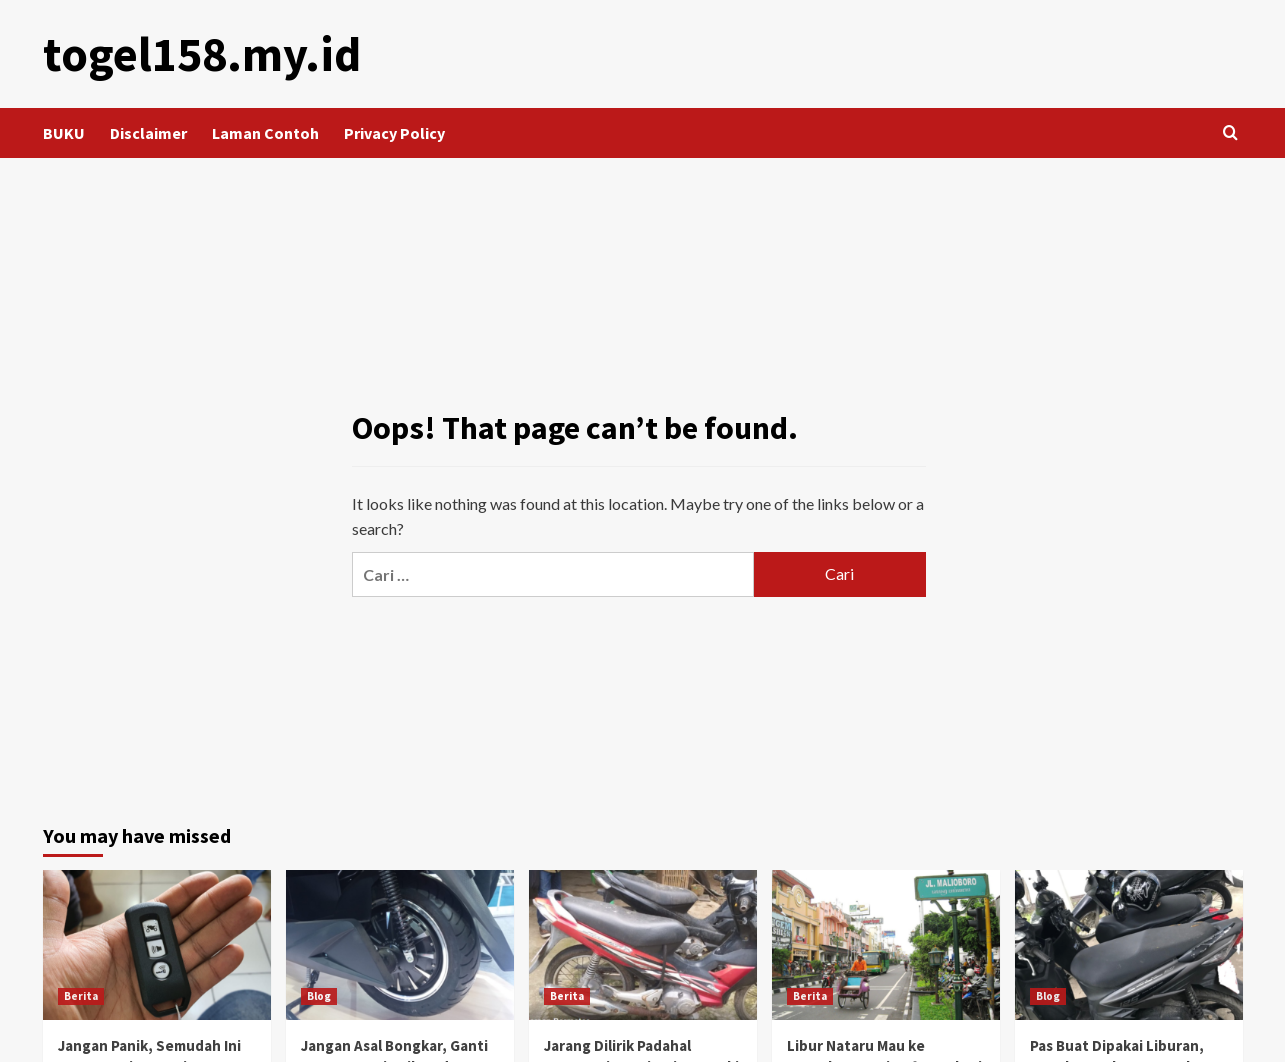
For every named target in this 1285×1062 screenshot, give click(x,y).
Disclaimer (148, 133)
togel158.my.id (202, 54)
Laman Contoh (265, 133)
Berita (81, 996)
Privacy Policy (394, 133)
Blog (319, 996)
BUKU (64, 133)
